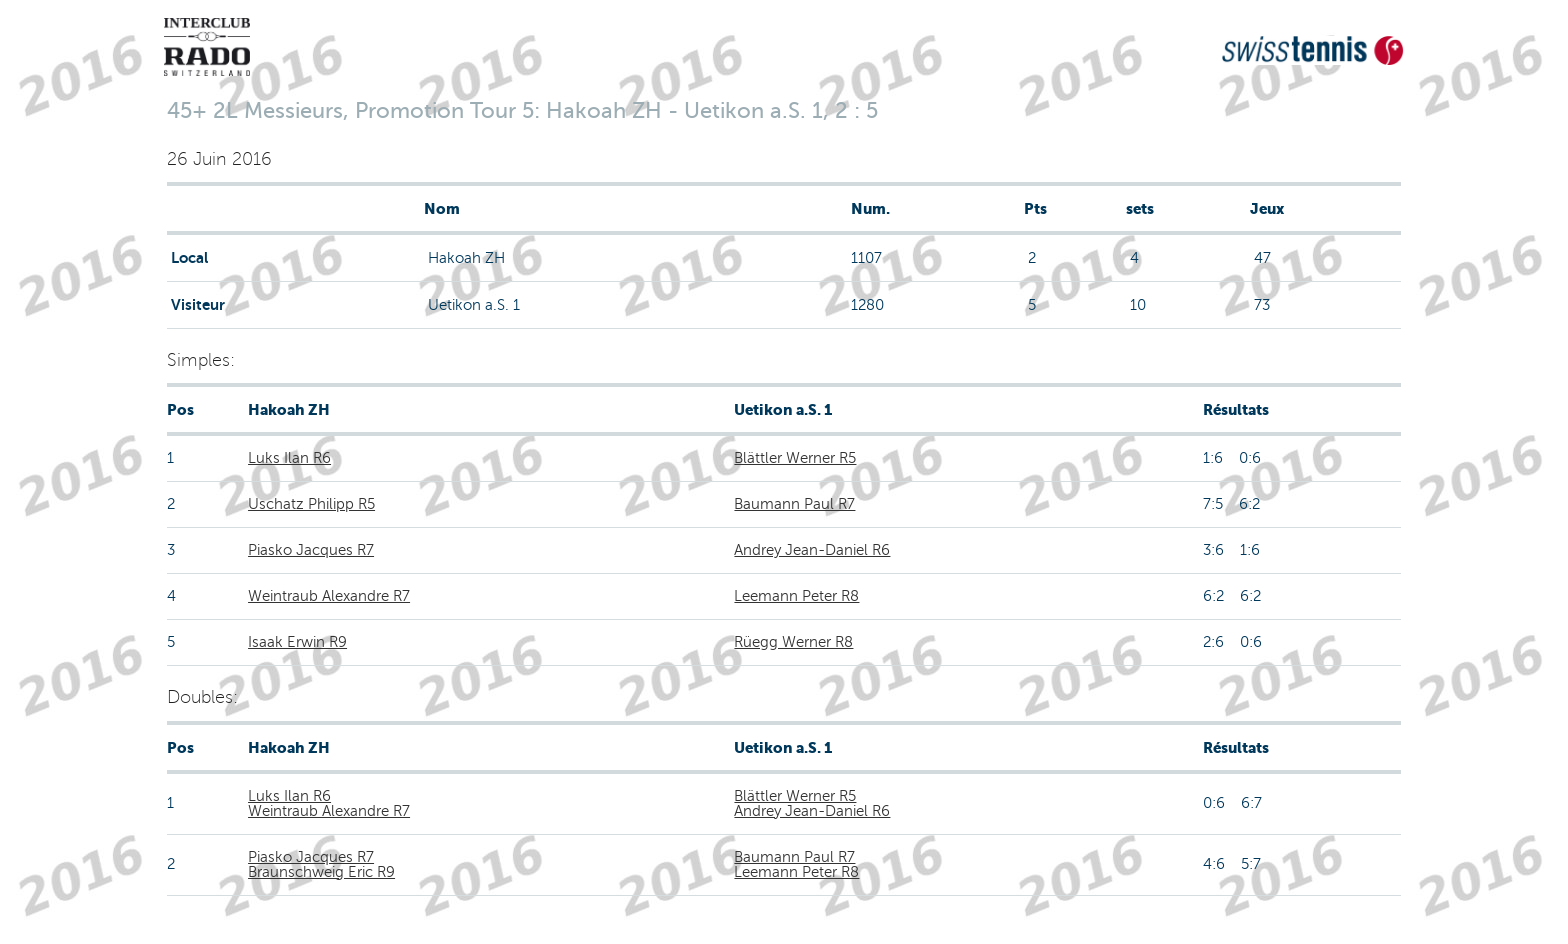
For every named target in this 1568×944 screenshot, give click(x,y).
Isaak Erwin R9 (297, 642)
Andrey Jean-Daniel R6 (812, 550)
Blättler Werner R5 (795, 458)
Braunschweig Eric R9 (321, 872)
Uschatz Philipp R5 (311, 504)
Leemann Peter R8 (796, 596)
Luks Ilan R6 (289, 458)
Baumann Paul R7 (794, 504)
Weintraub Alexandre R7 (329, 596)
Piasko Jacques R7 (311, 550)
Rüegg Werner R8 (793, 642)
